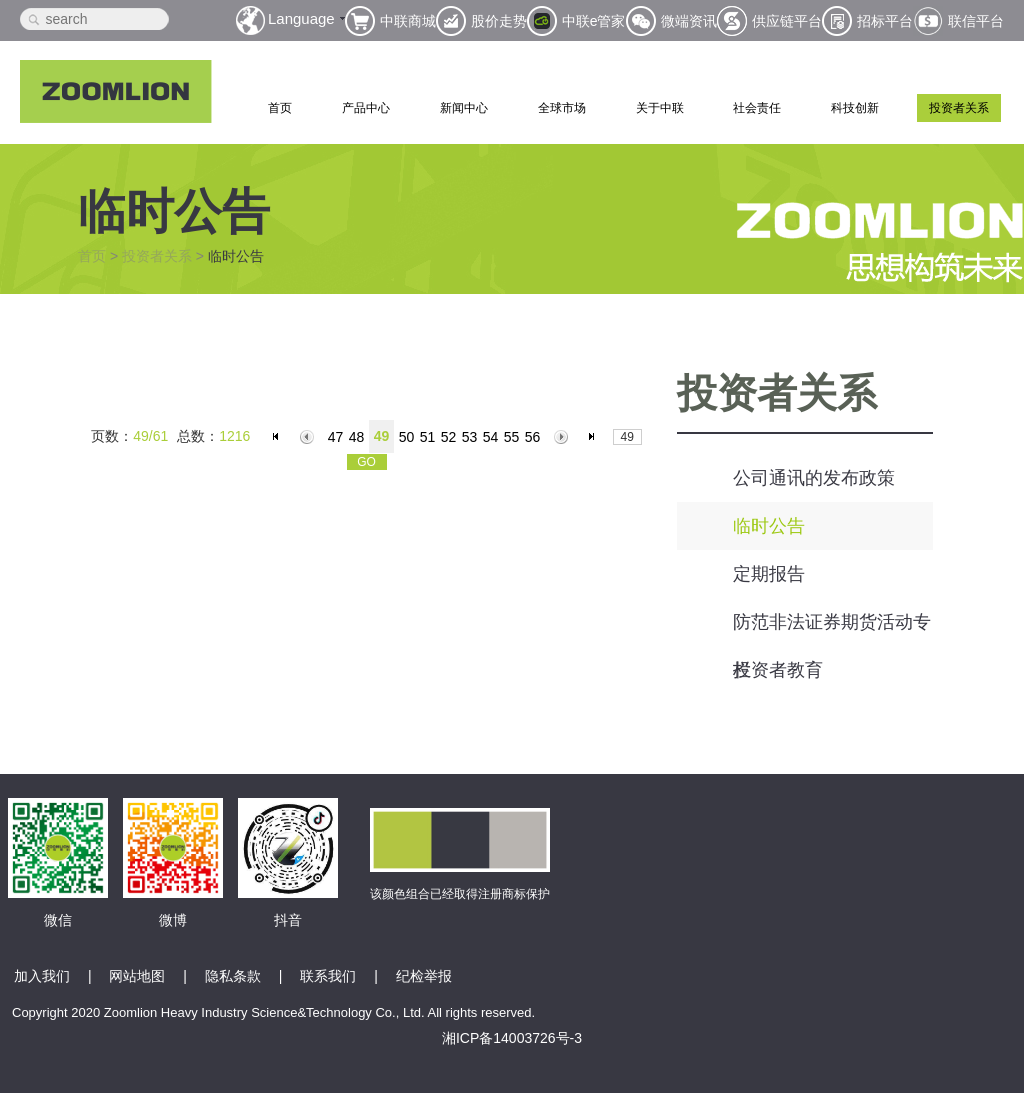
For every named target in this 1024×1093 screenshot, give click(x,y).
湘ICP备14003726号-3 (512, 1038)
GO (366, 462)
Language (301, 18)
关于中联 (660, 108)
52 (449, 437)
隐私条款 (233, 976)
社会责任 (757, 108)
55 (512, 437)
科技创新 (855, 108)
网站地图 (137, 976)
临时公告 (769, 526)
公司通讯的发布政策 (814, 478)
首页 (280, 108)
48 (357, 437)
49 (382, 436)
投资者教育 (778, 670)
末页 (594, 437)
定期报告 (769, 574)
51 (428, 437)
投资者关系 (959, 108)
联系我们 (328, 976)
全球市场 (562, 108)
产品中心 (366, 108)
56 (533, 437)
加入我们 (42, 976)
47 (336, 437)
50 (407, 437)
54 (491, 437)
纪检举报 (424, 976)
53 (470, 437)
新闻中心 (464, 108)
